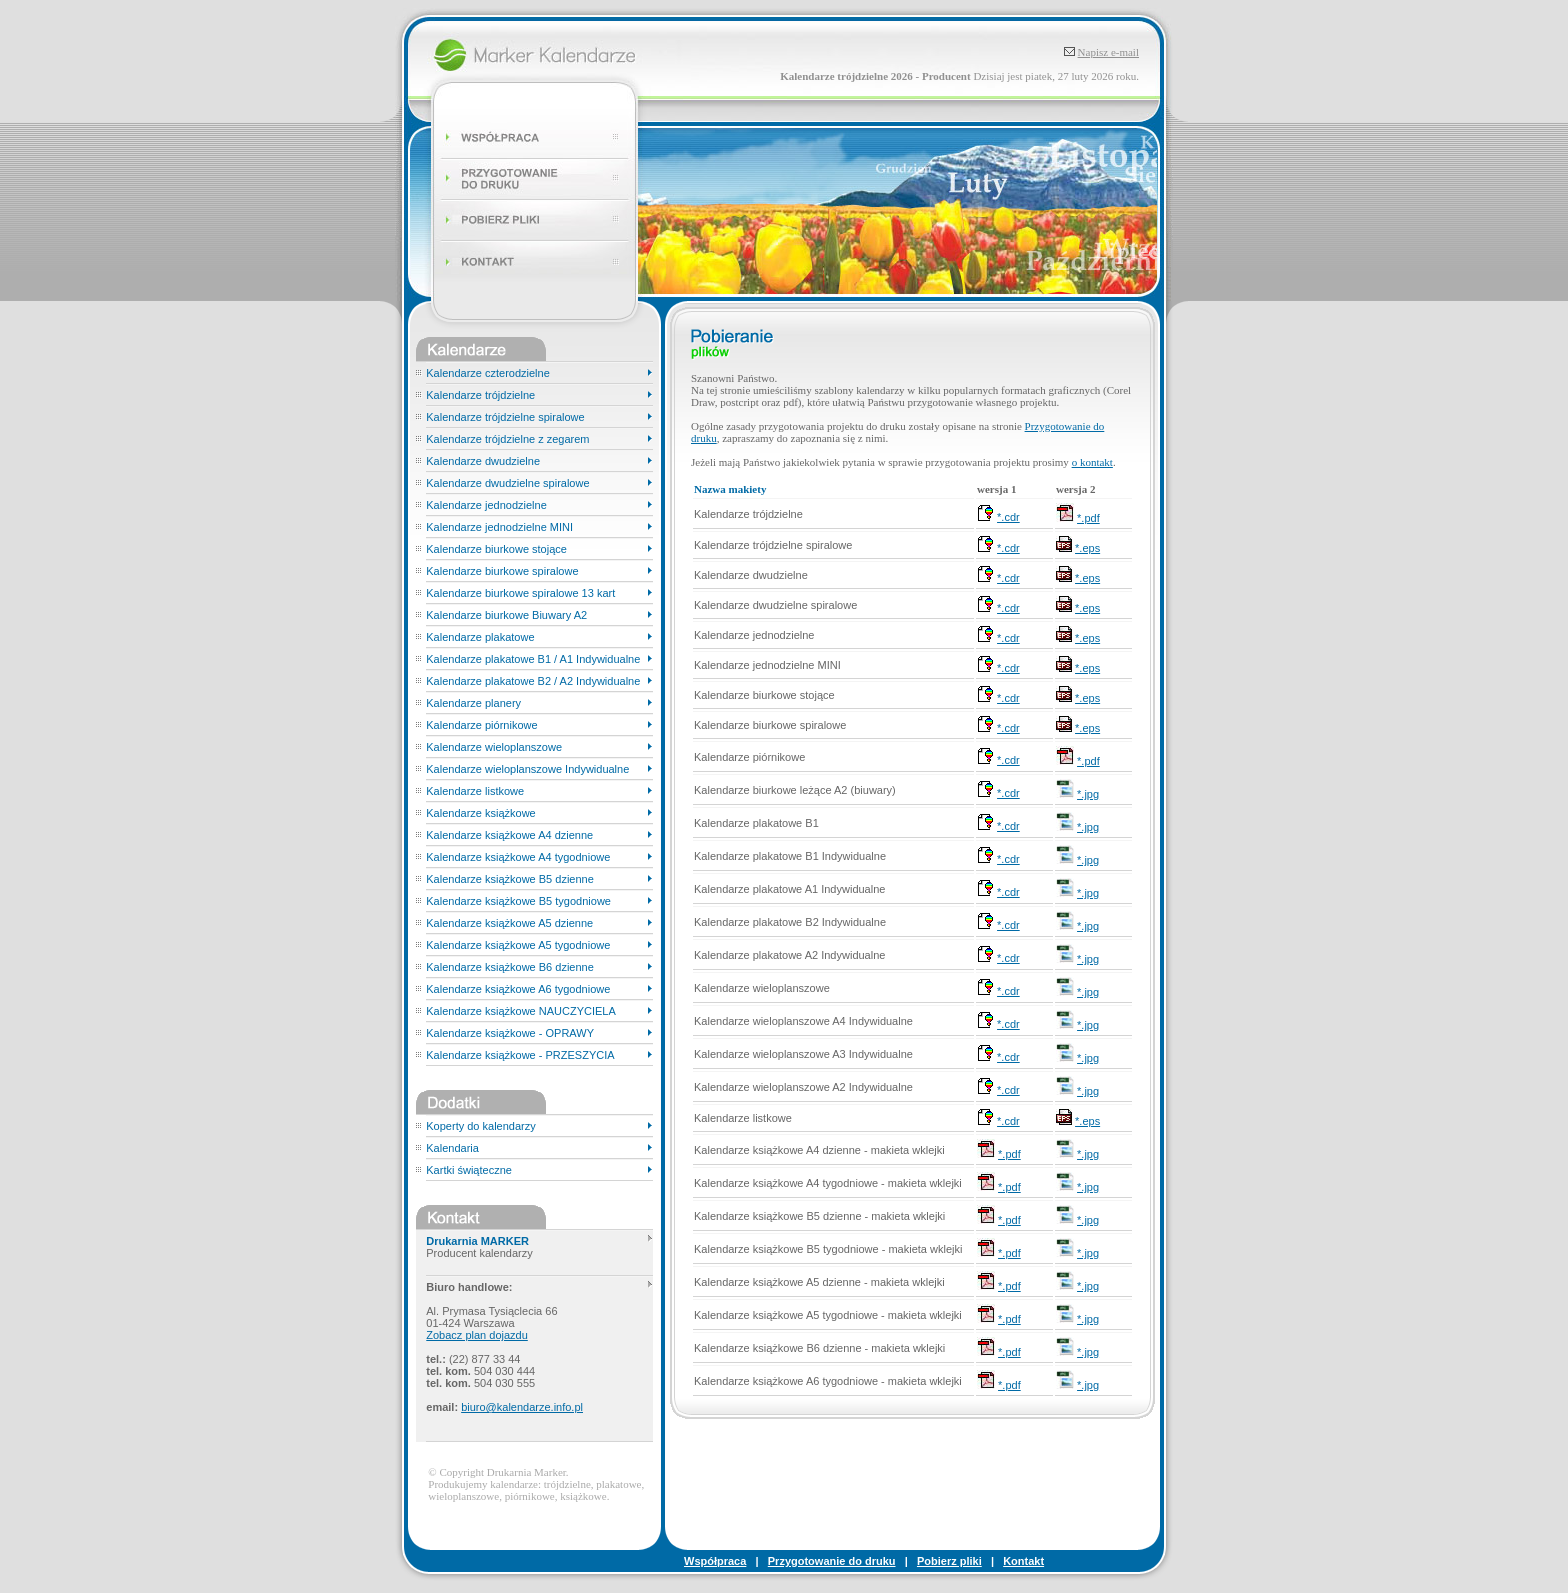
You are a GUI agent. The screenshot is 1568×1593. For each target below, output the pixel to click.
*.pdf (1088, 518)
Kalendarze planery (473, 703)
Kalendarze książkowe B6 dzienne (510, 967)
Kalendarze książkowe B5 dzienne (510, 879)
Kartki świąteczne (469, 1170)
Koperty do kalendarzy (480, 1126)
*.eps (1087, 548)
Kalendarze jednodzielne (486, 505)
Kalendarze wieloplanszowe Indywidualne (527, 769)
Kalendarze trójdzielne (480, 395)
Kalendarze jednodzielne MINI (499, 527)
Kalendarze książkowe (480, 813)
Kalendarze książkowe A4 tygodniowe (518, 857)
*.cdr (1008, 517)
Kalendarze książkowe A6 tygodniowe (518, 989)
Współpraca (715, 1561)
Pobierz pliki (949, 1561)
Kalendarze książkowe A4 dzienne (509, 835)
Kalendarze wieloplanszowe (494, 747)
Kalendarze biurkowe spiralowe (502, 571)
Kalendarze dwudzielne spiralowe (507, 483)
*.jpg (1088, 794)
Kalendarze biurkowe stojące (496, 549)
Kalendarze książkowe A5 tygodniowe (518, 945)
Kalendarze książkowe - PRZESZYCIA (520, 1055)
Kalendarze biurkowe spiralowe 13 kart (520, 593)
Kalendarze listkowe (475, 791)
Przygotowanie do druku (832, 1561)
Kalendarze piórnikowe (481, 725)
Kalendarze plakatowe (480, 637)
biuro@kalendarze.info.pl (522, 1407)
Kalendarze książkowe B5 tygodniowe (518, 901)
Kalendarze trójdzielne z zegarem (507, 439)
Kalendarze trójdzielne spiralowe (505, 417)
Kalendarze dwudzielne (483, 461)
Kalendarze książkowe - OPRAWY (510, 1033)
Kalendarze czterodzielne (488, 373)
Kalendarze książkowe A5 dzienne (509, 923)
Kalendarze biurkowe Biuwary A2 (506, 615)
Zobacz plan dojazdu (477, 1335)
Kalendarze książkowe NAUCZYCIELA (521, 1011)
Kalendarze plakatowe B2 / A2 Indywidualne (533, 681)
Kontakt (1023, 1561)
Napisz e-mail (1108, 52)
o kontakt (1092, 462)
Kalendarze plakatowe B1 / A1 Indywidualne (533, 659)
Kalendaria (452, 1148)
